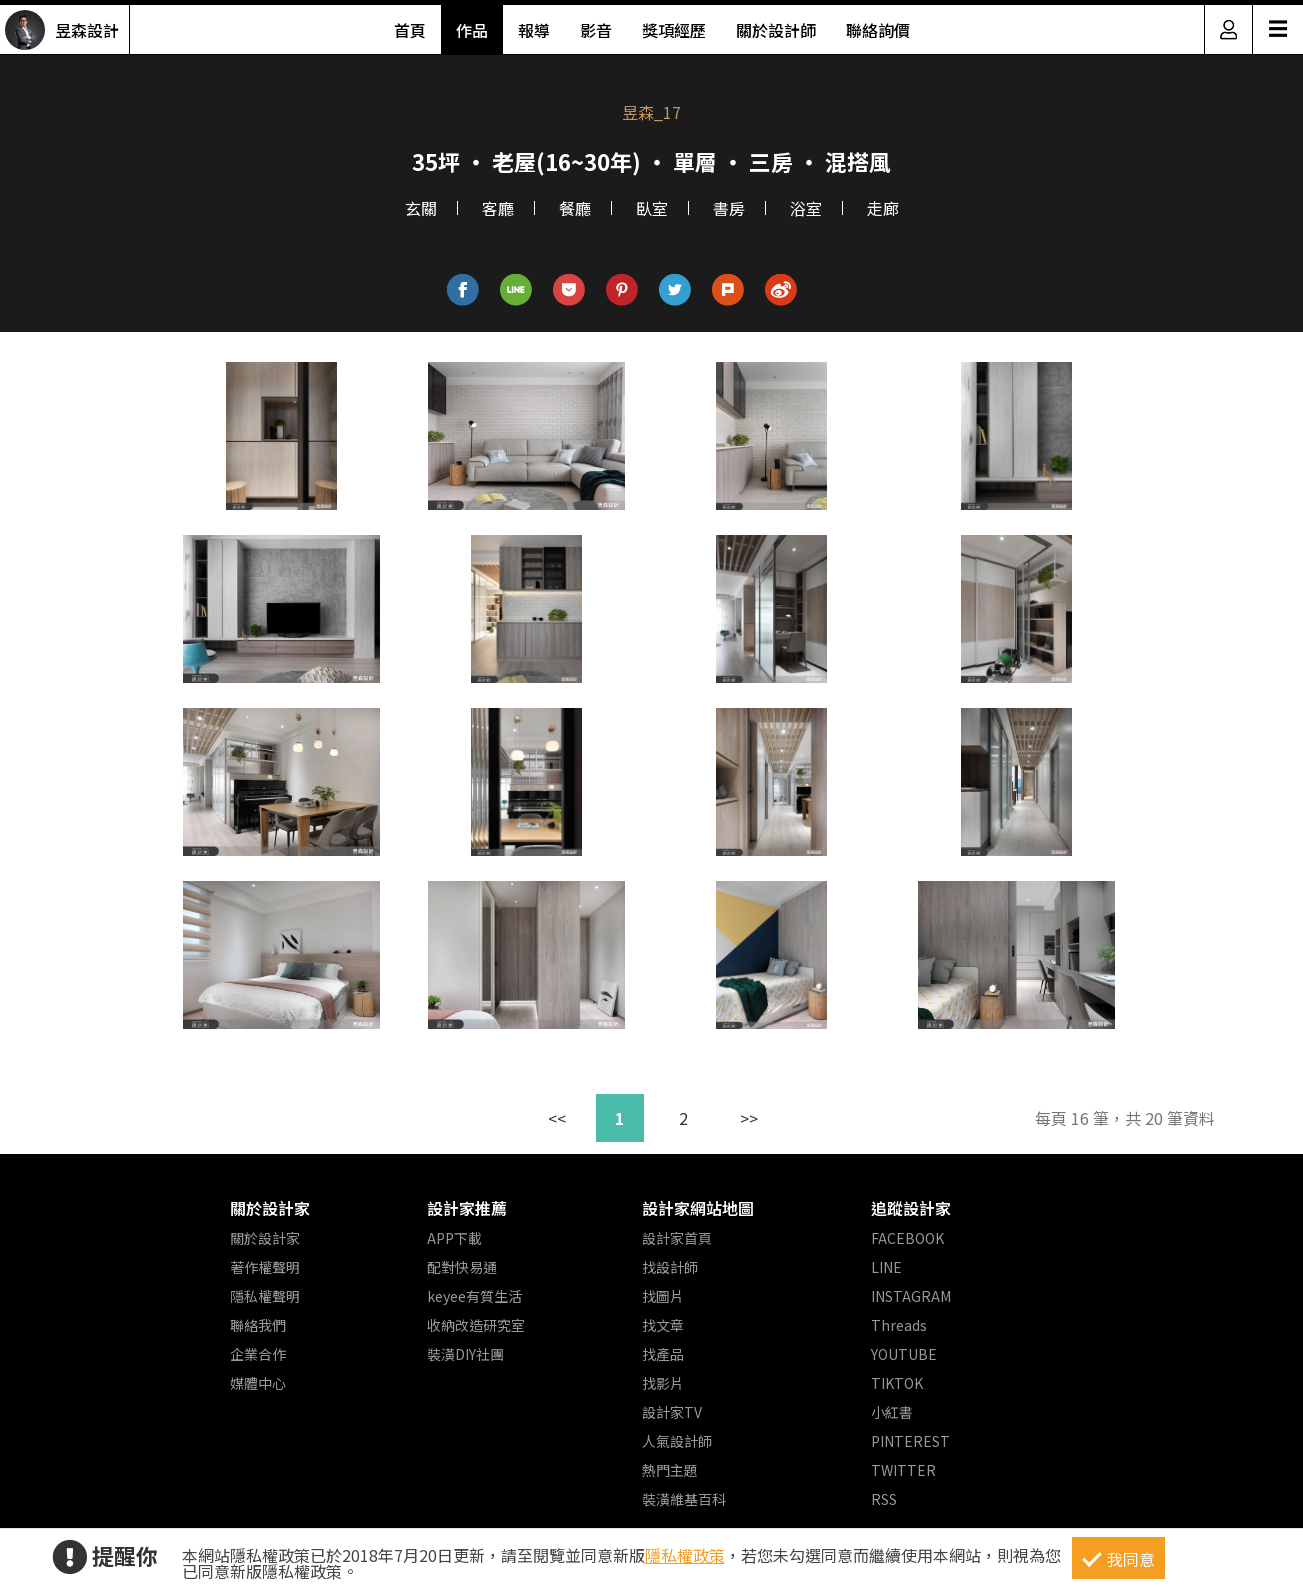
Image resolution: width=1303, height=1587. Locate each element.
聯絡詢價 (878, 30)
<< (557, 1118)
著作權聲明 (265, 1267)
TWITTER (903, 1470)
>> (749, 1118)
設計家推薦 (467, 1208)
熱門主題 (670, 1470)
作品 (472, 30)
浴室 (806, 208)
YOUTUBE (904, 1354)
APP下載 (454, 1238)
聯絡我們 (258, 1325)
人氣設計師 (677, 1441)
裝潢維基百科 (684, 1499)
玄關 (421, 208)
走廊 (883, 208)
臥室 (652, 208)
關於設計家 (270, 1208)
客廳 (498, 208)
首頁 (410, 30)
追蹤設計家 (911, 1208)
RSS (884, 1499)
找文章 (663, 1325)
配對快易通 (462, 1267)
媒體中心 (258, 1383)
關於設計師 (776, 30)
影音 (596, 30)
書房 (729, 208)
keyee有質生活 (474, 1296)
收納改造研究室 (476, 1325)
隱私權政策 (685, 1555)
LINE (886, 1267)
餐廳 (575, 208)
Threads (899, 1325)
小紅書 (892, 1412)
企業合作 (258, 1354)
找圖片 (663, 1296)
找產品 (663, 1354)
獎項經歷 (674, 30)
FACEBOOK (907, 1238)
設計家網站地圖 (698, 1208)
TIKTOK (897, 1383)
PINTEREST (910, 1441)
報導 (534, 30)
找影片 (663, 1383)
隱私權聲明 (265, 1296)
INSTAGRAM (911, 1296)
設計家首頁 (677, 1238)
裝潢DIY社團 (465, 1354)
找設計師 (670, 1267)
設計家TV (672, 1412)
